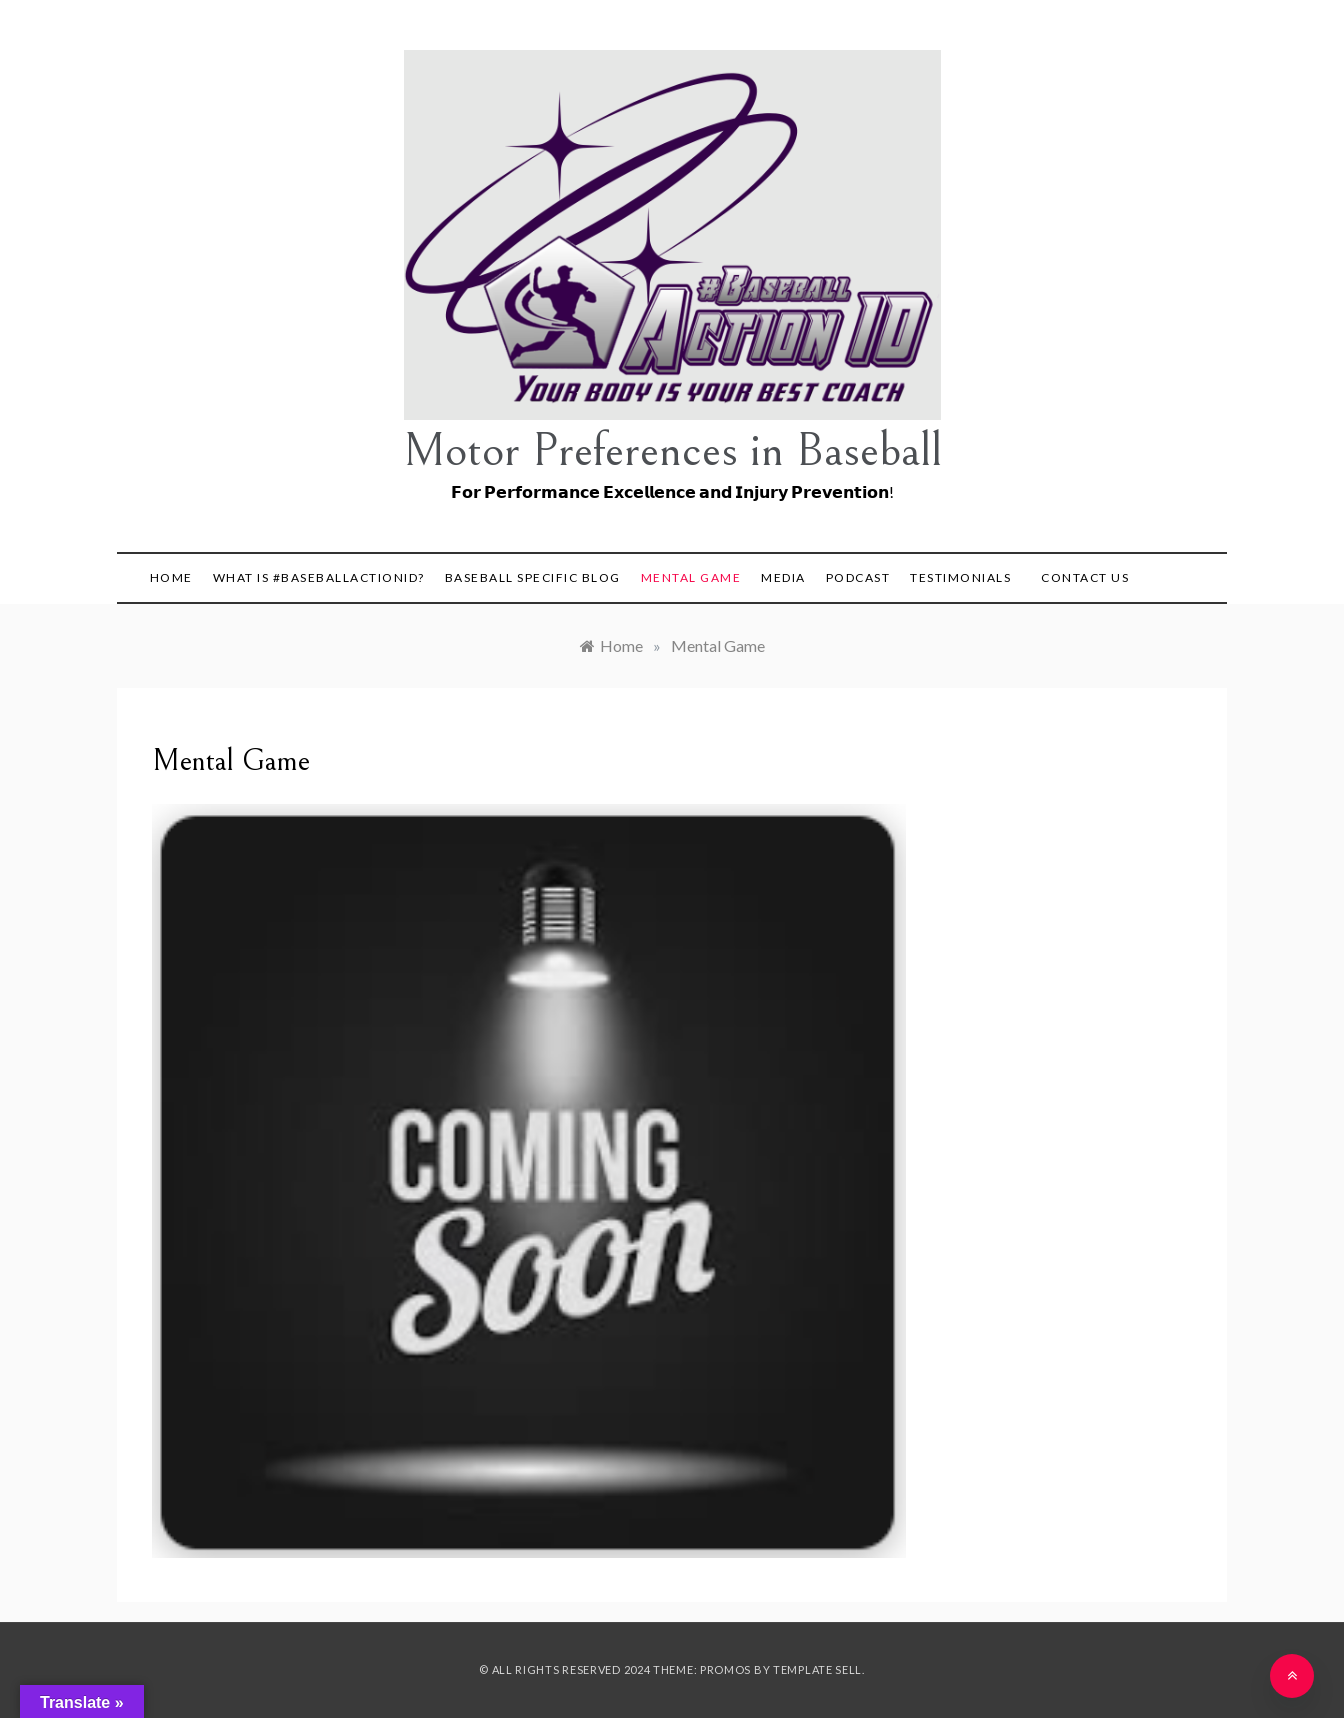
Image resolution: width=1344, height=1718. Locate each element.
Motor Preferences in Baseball (672, 450)
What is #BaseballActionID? (319, 577)
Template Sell (817, 1669)
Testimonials (960, 577)
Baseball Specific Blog (533, 577)
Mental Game (691, 577)
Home (171, 577)
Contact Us (1085, 577)
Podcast (858, 577)
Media (783, 577)
